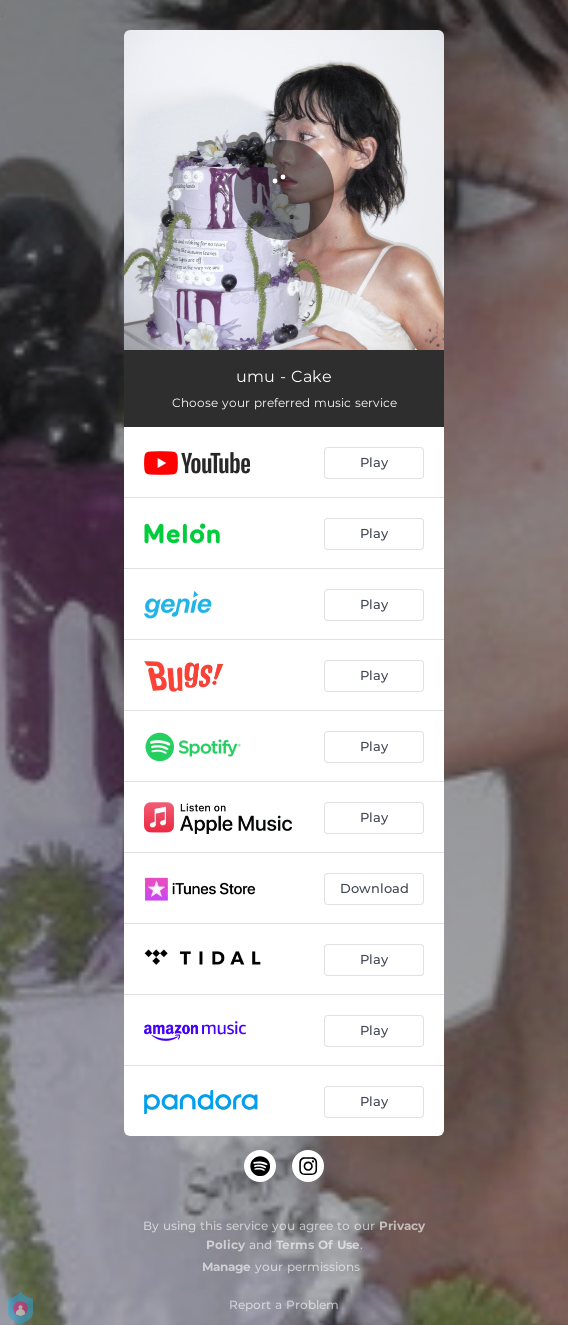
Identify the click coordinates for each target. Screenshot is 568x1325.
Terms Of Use (318, 1244)
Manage (226, 1266)
